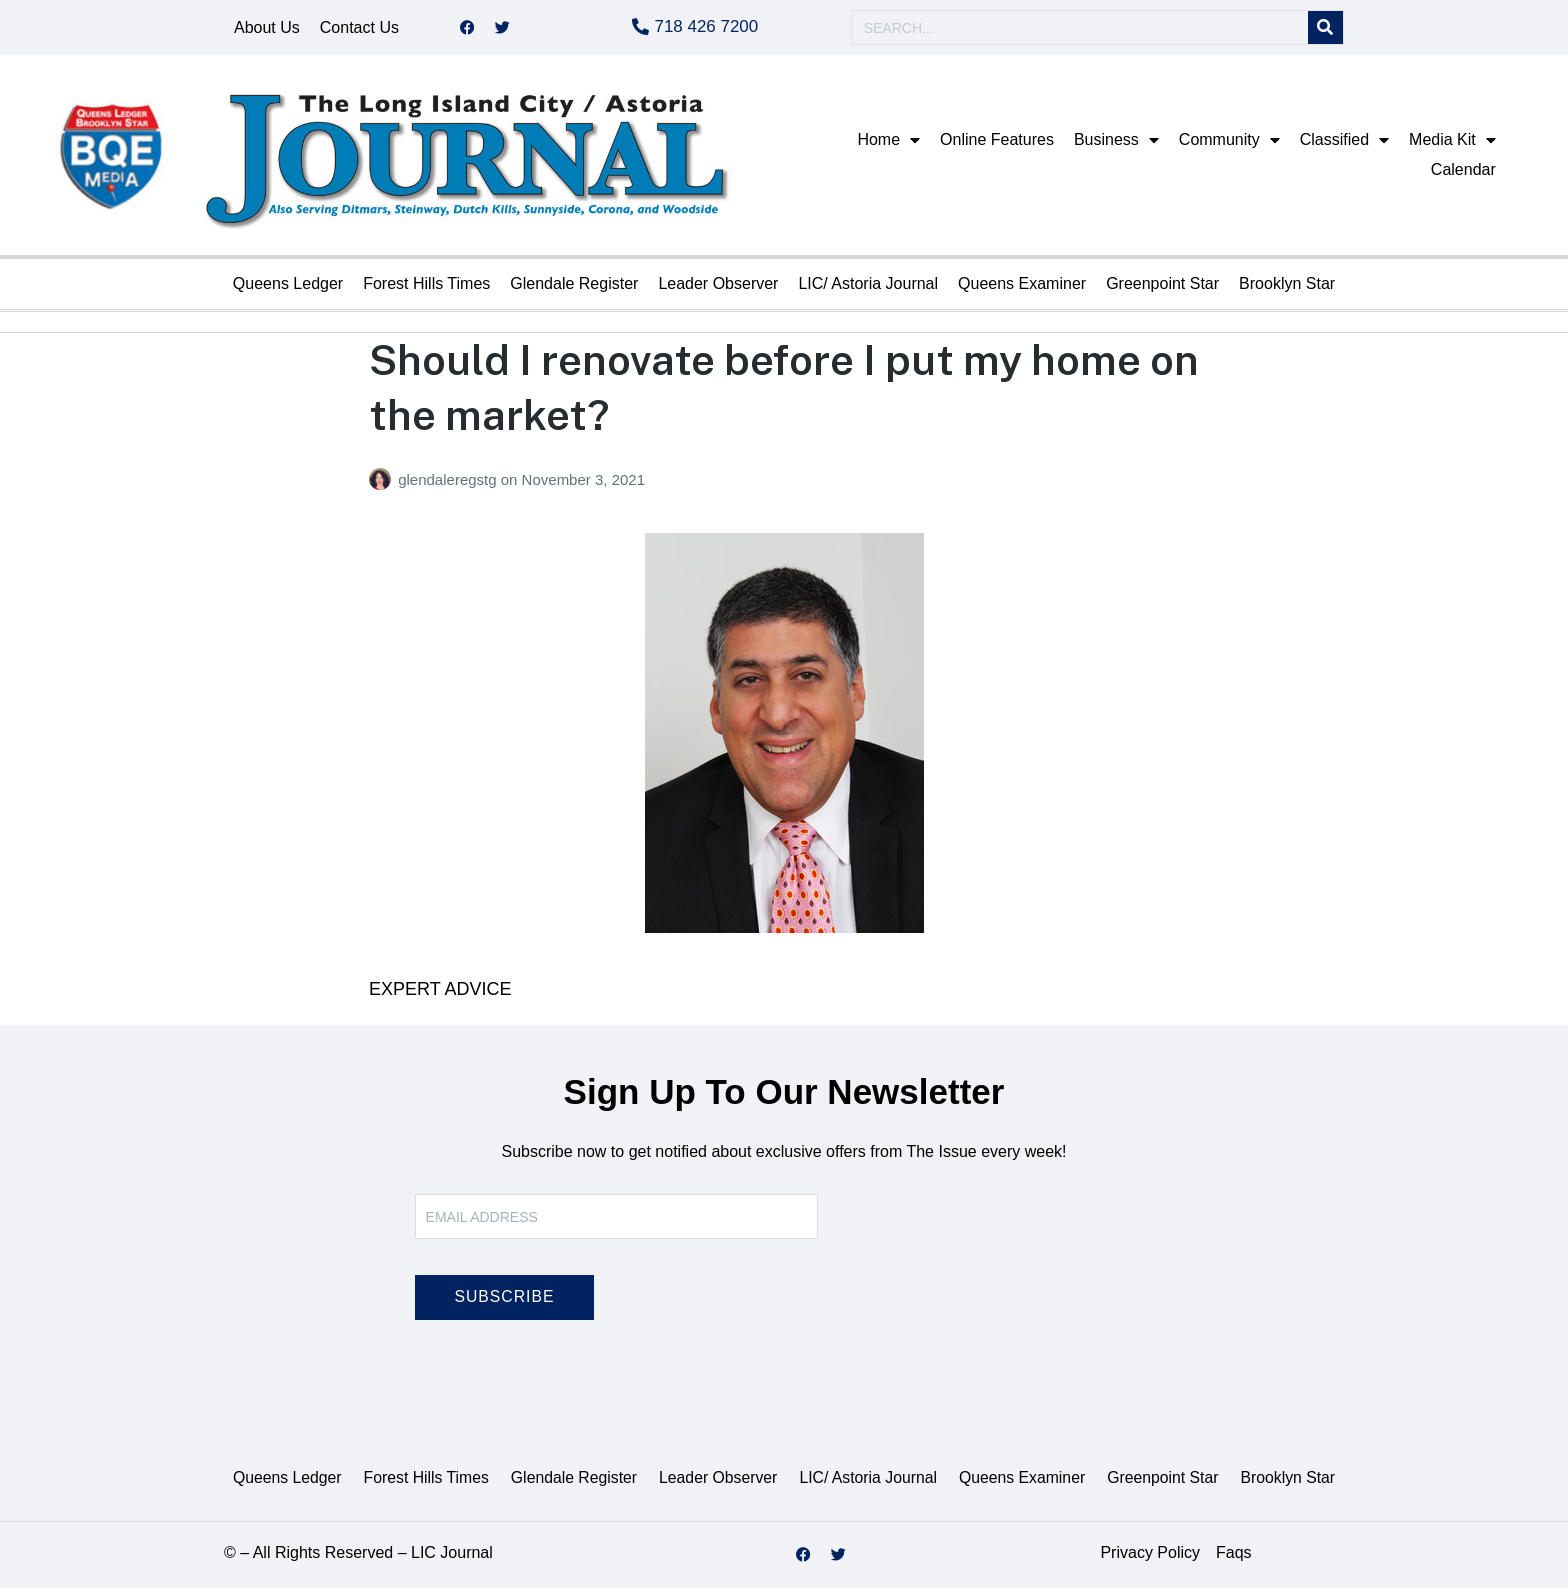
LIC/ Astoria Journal (868, 290)
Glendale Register (574, 290)
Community (1229, 147)
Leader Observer (718, 290)
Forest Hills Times (426, 290)
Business (1116, 147)
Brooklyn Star (1287, 290)
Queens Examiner (1022, 290)
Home (888, 147)
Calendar (1463, 176)
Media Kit (1452, 147)
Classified (1344, 147)
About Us (267, 30)
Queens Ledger (288, 290)
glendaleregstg (449, 486)
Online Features (997, 146)
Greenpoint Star (1162, 290)
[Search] (1325, 31)
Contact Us (359, 30)
